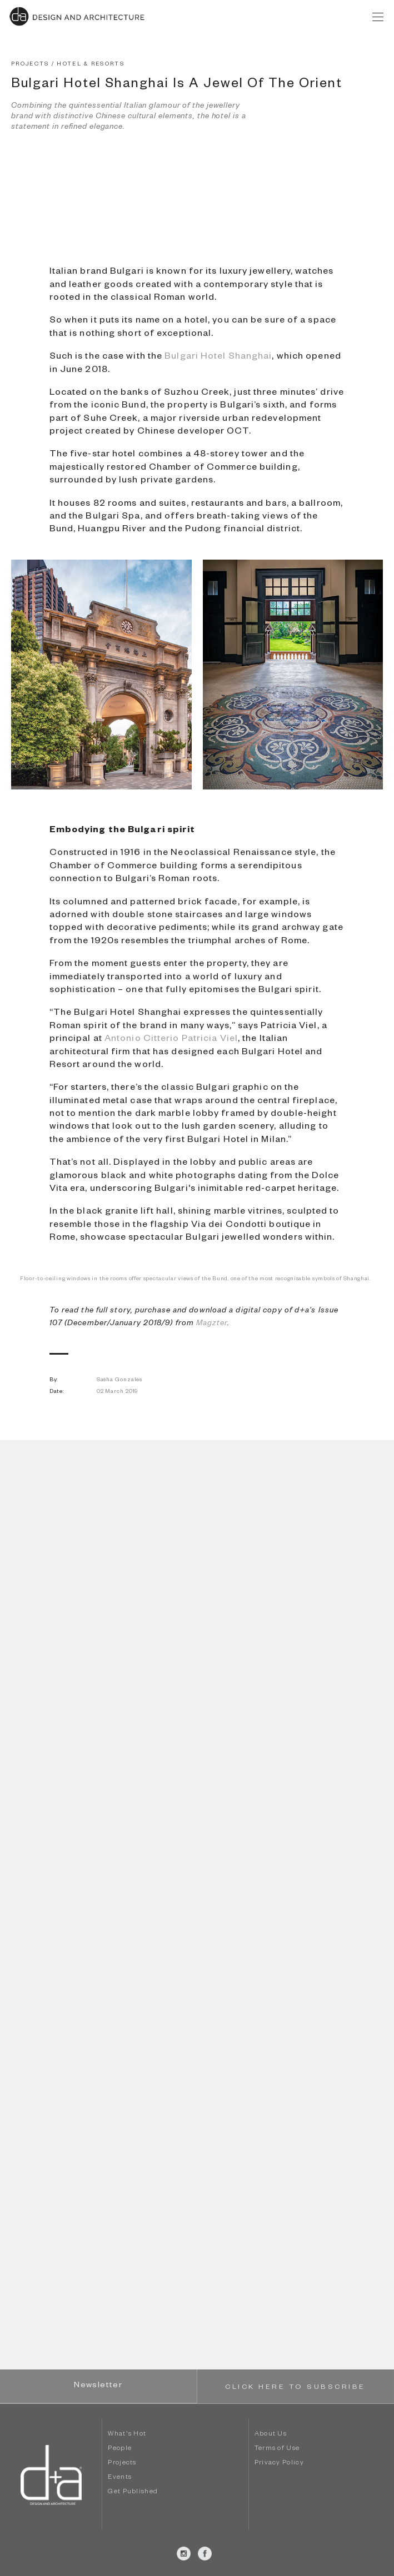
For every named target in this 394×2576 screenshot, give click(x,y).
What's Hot (127, 2434)
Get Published (133, 2492)
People (120, 2449)
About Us (271, 2434)
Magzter (211, 1324)
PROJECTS (30, 65)
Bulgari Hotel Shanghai (218, 358)
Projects (122, 2463)
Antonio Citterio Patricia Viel (171, 1040)
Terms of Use (277, 2449)
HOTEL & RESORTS (90, 65)
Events (120, 2478)
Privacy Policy (279, 2463)
